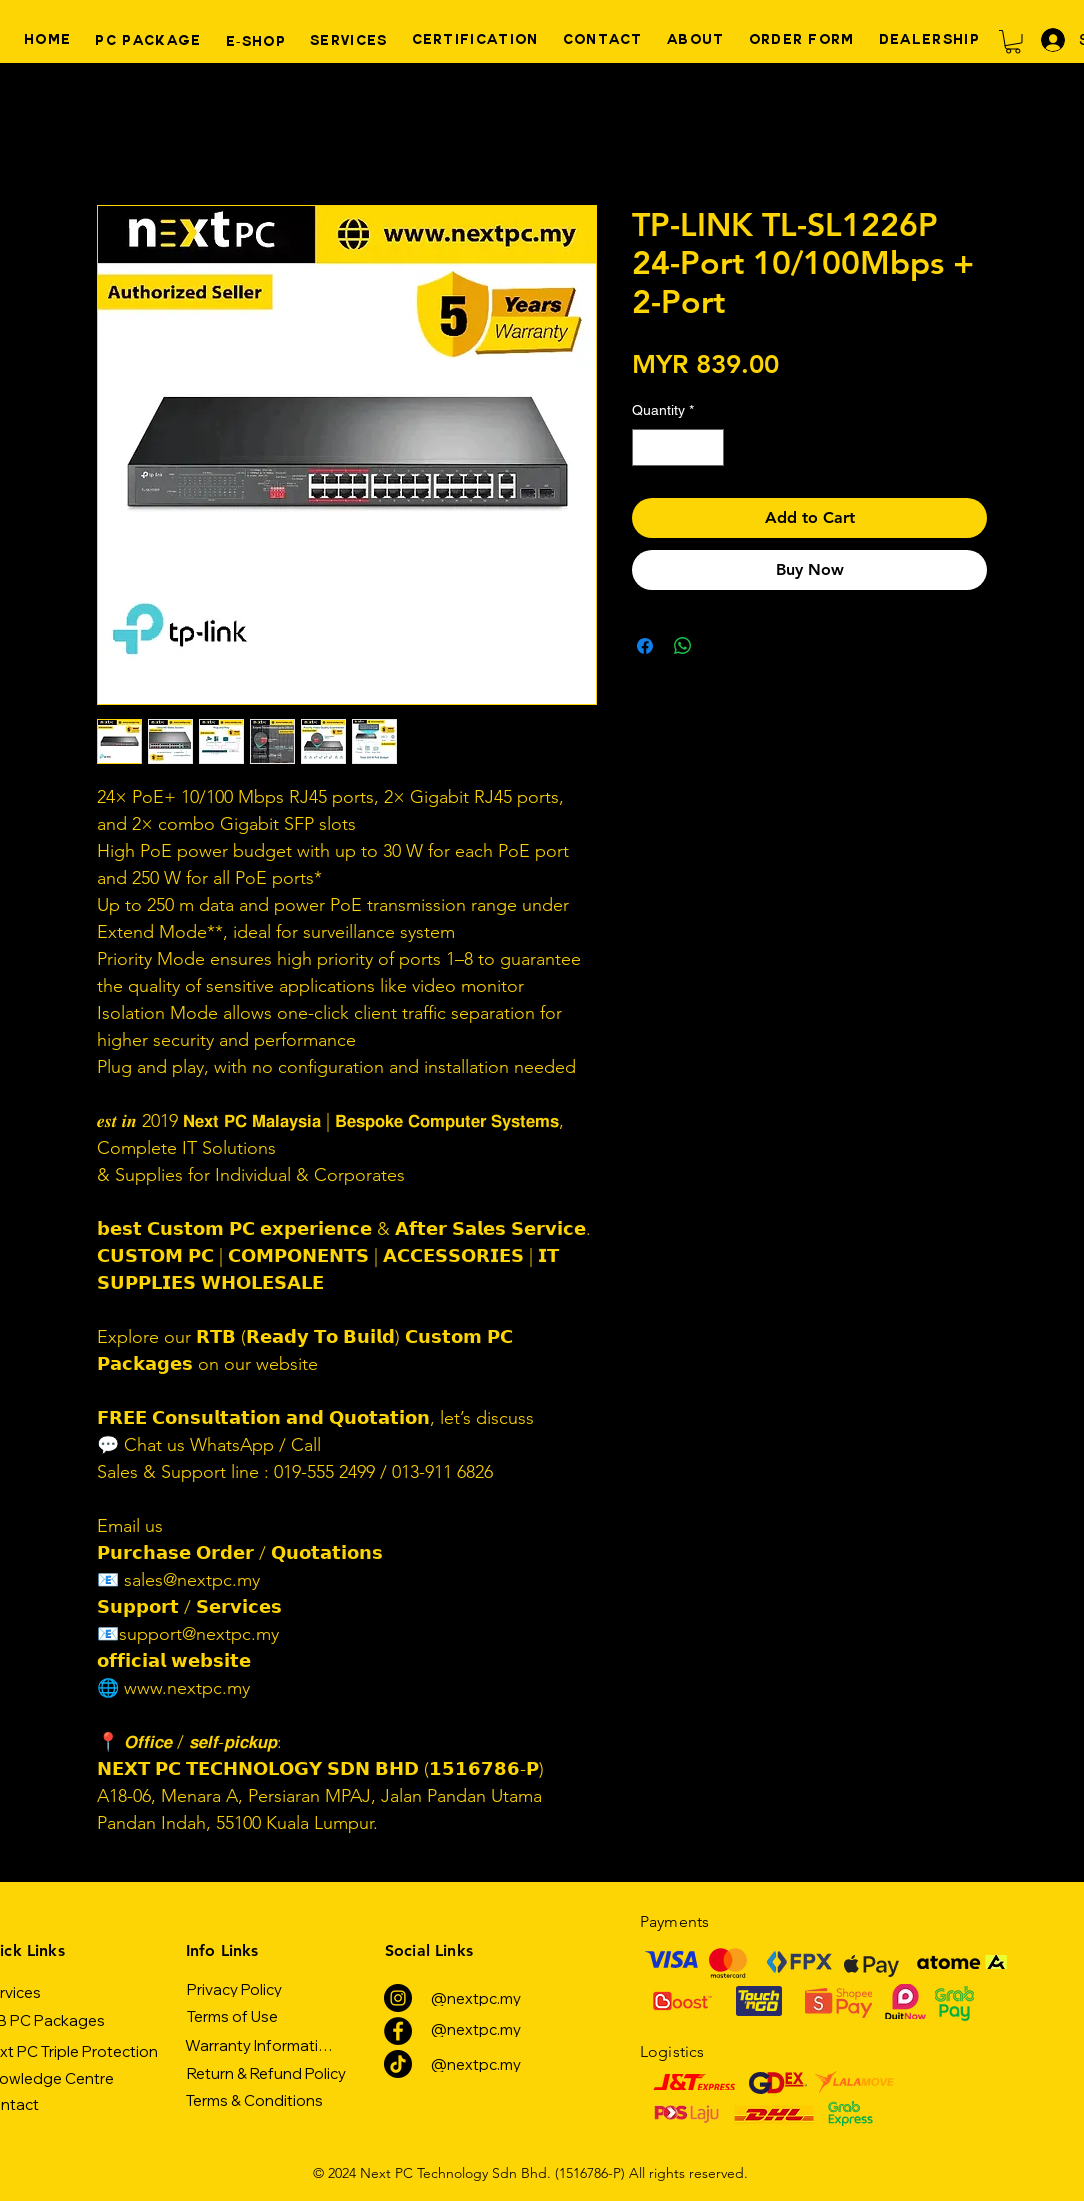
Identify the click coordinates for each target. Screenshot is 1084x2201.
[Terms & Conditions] (254, 2100)
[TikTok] (398, 2064)
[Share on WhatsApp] (683, 646)
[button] (1013, 42)
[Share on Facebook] (645, 646)
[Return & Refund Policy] (266, 2073)
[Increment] (708, 447)
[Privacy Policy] (234, 1989)
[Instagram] (398, 1998)
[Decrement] (647, 447)
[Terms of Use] (232, 2016)
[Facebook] (398, 2031)
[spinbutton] (678, 447)
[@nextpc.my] (475, 1998)
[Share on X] (721, 646)
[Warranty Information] (260, 2045)
